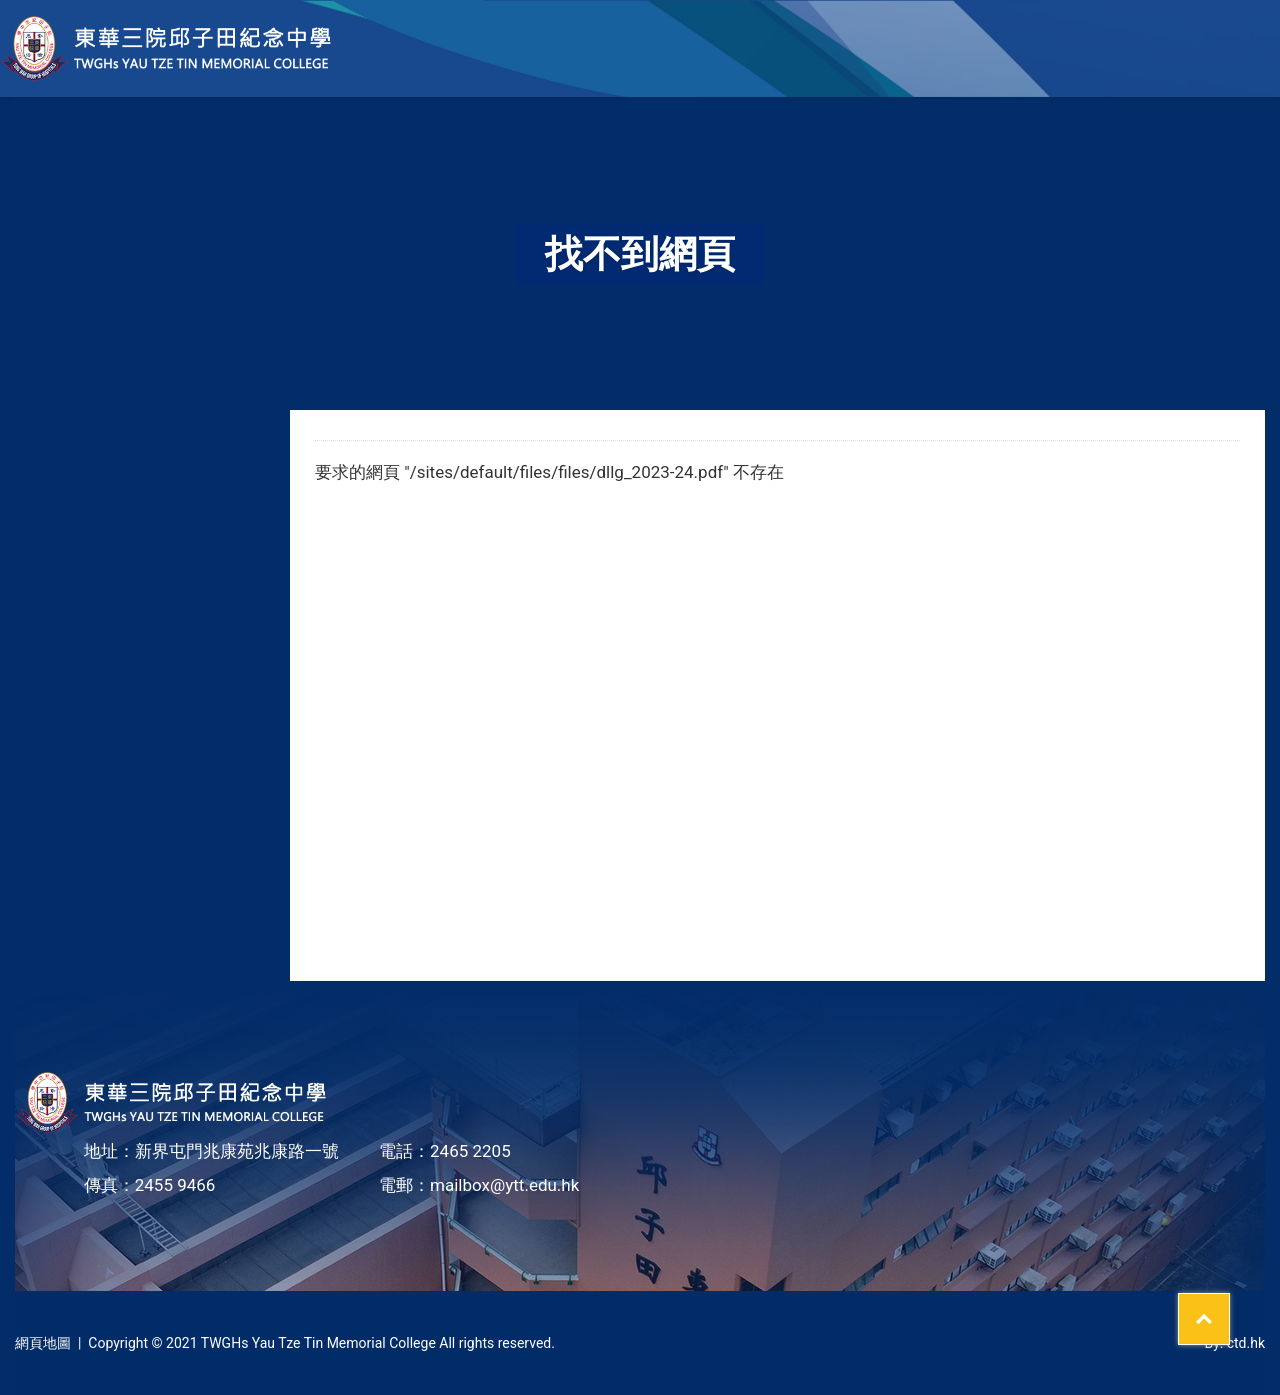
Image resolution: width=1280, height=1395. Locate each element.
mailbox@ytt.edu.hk (504, 1185)
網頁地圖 (43, 1343)
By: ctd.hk (1234, 1343)
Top (1229, 1306)
